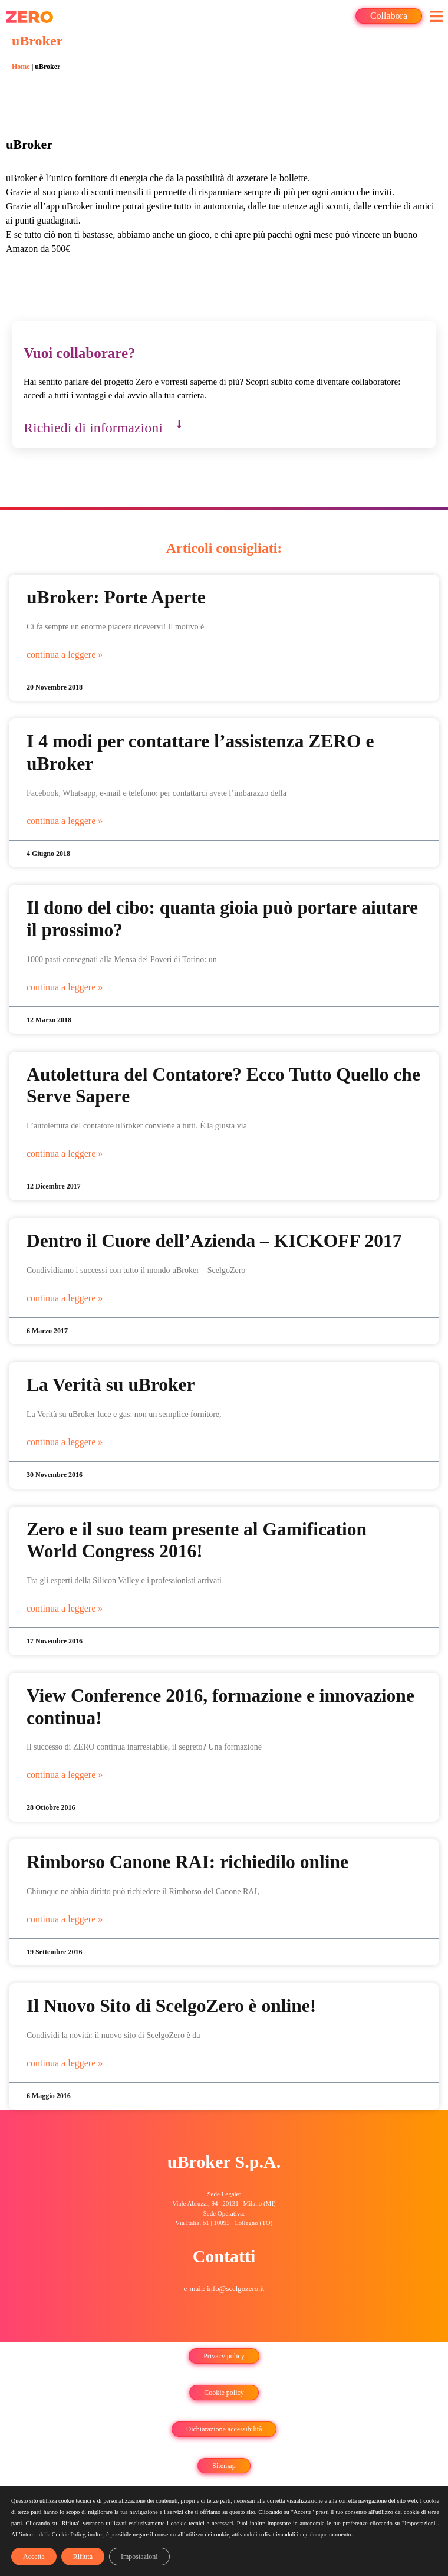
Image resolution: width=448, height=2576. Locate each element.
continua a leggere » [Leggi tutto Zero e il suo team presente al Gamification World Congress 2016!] (65, 1608)
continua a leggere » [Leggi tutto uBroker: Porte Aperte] (65, 654)
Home (21, 67)
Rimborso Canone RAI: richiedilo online (187, 1862)
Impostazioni (139, 2556)
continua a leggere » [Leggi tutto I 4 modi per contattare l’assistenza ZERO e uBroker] (65, 821)
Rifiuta (83, 2556)
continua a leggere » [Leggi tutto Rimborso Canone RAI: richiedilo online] (65, 1919)
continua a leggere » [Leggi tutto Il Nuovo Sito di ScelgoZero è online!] (65, 2063)
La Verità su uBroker (111, 1384)
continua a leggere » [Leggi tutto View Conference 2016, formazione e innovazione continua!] (65, 1775)
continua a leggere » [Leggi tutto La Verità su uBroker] (65, 1442)
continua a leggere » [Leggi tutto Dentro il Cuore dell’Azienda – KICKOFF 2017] (65, 1298)
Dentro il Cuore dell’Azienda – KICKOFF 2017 (214, 1240)
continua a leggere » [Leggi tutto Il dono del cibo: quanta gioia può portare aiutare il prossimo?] (65, 987)
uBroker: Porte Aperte (116, 597)
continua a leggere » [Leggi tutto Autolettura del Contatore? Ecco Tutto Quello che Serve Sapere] (65, 1153)
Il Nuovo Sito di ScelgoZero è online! (171, 2006)
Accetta (34, 2556)
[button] (436, 16)
